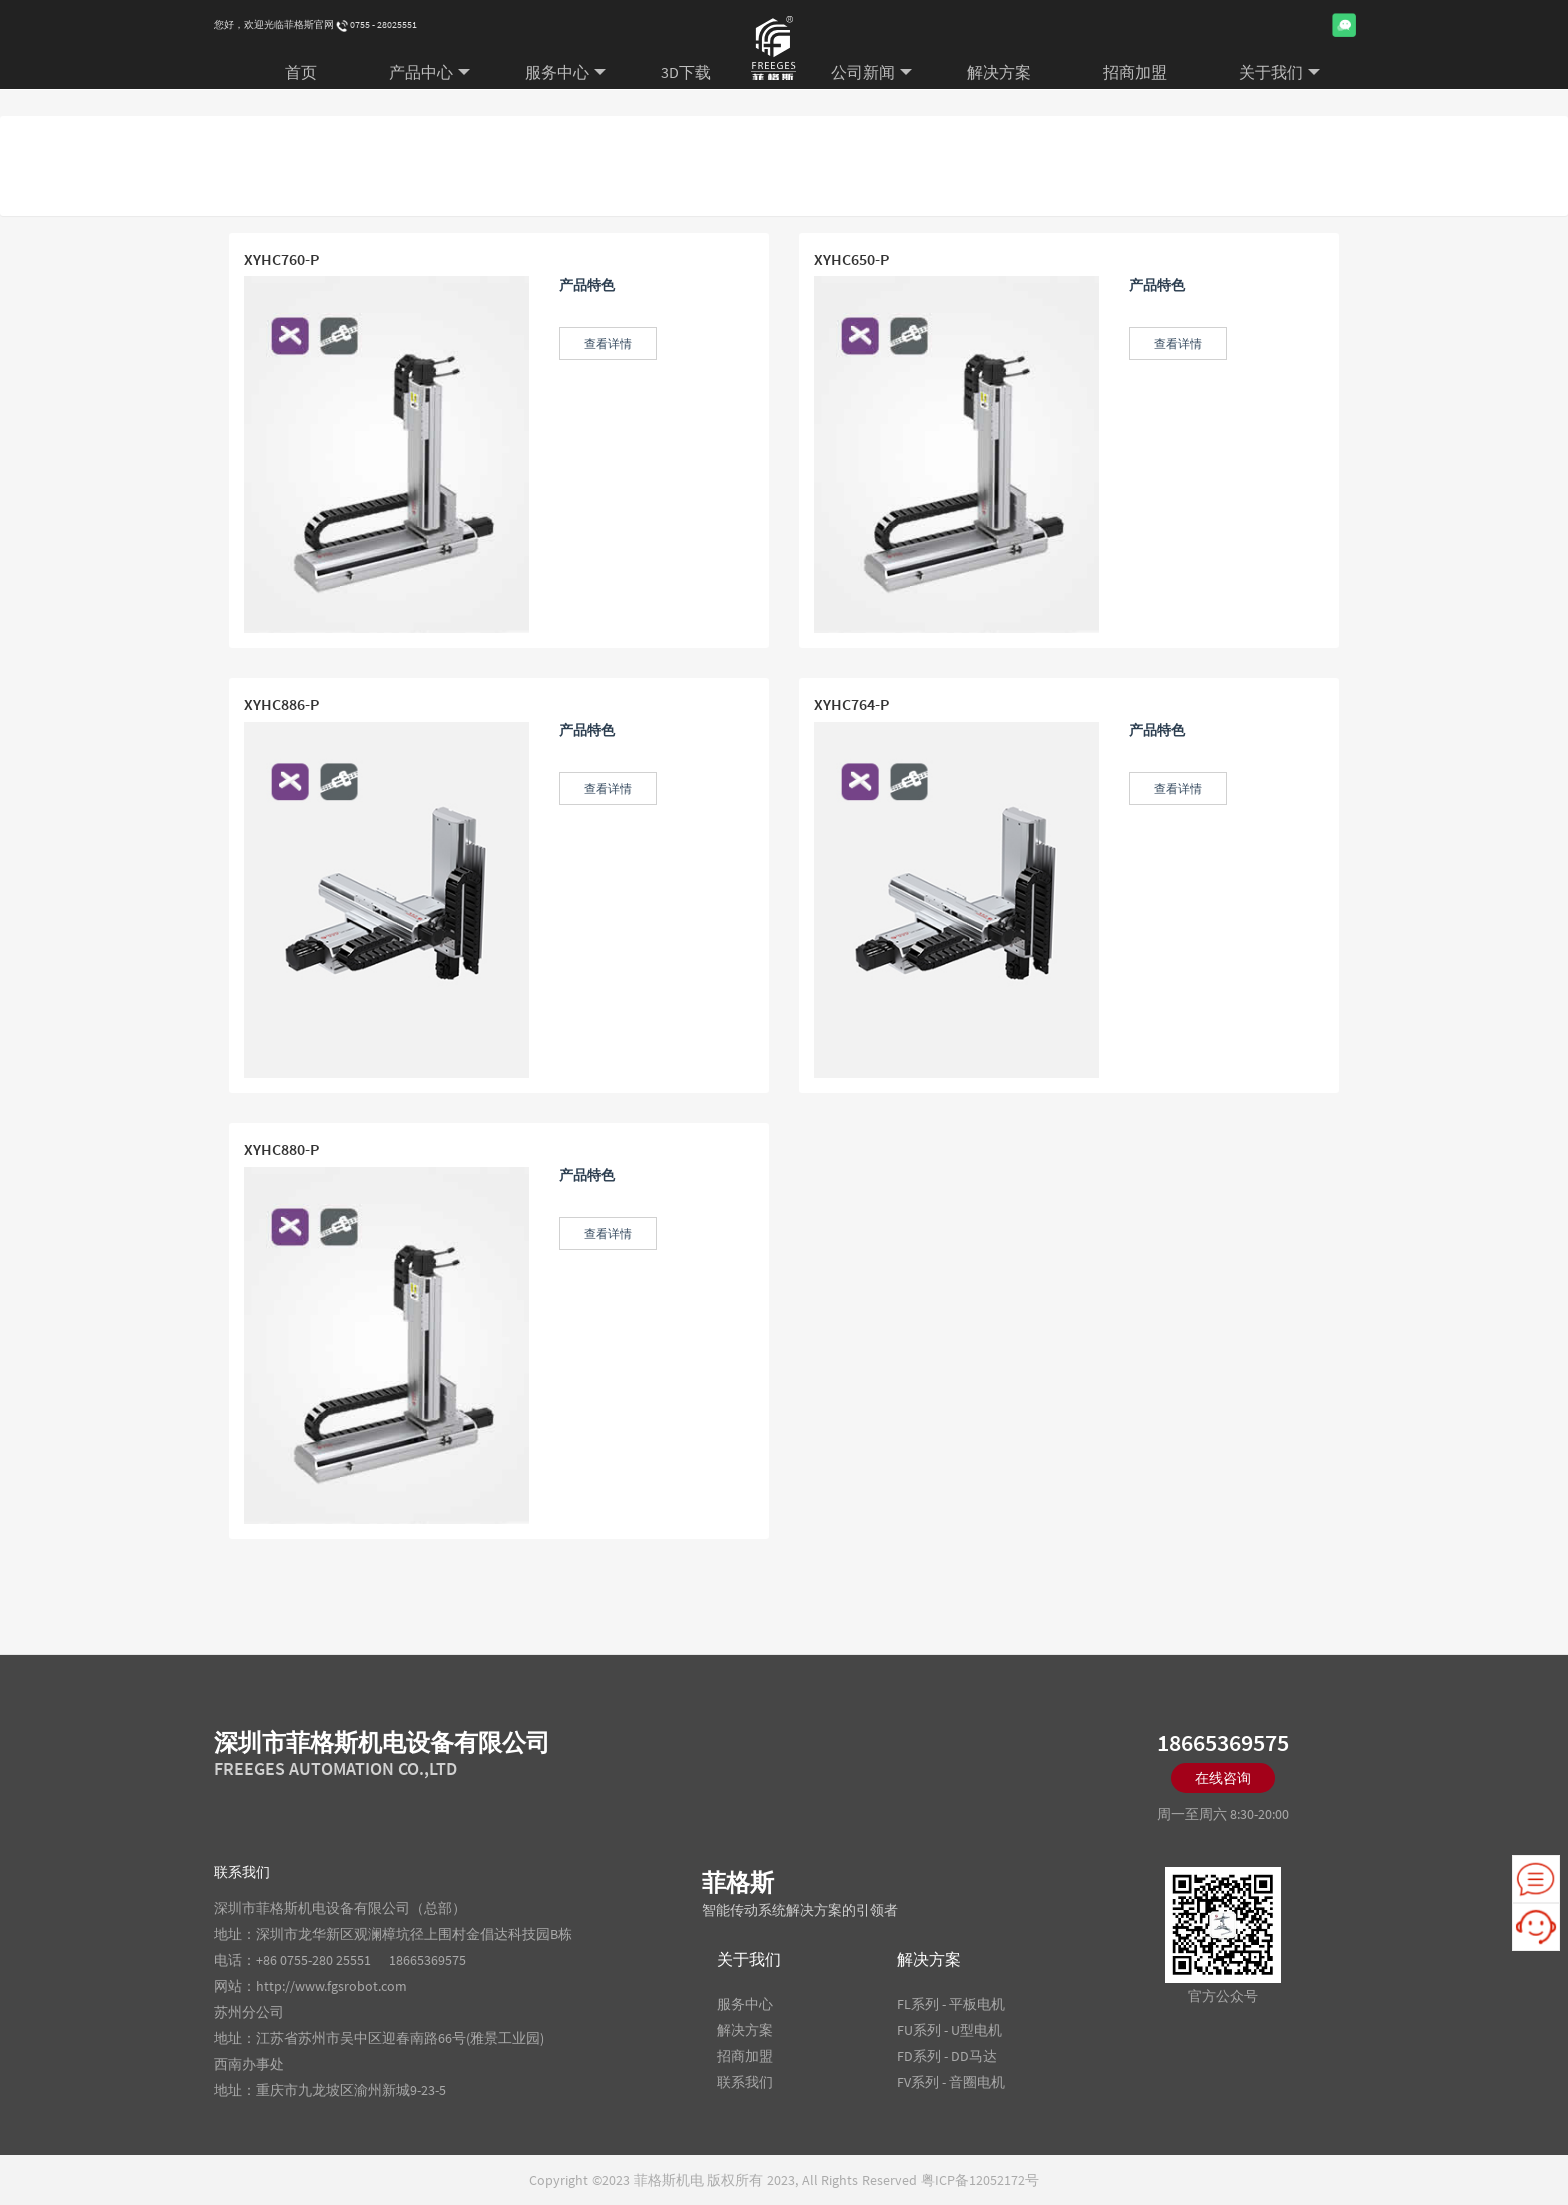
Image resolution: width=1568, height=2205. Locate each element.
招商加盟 (1135, 72)
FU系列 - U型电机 (949, 2030)
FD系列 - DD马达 (947, 2056)
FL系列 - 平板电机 (951, 2004)
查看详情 (608, 343)
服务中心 (565, 72)
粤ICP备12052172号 (980, 2180)
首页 (301, 72)
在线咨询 (1223, 1778)
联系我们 (745, 2082)
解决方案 (999, 72)
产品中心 (429, 72)
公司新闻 (871, 72)
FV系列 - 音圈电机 (951, 2082)
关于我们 (1279, 72)
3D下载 (686, 72)
